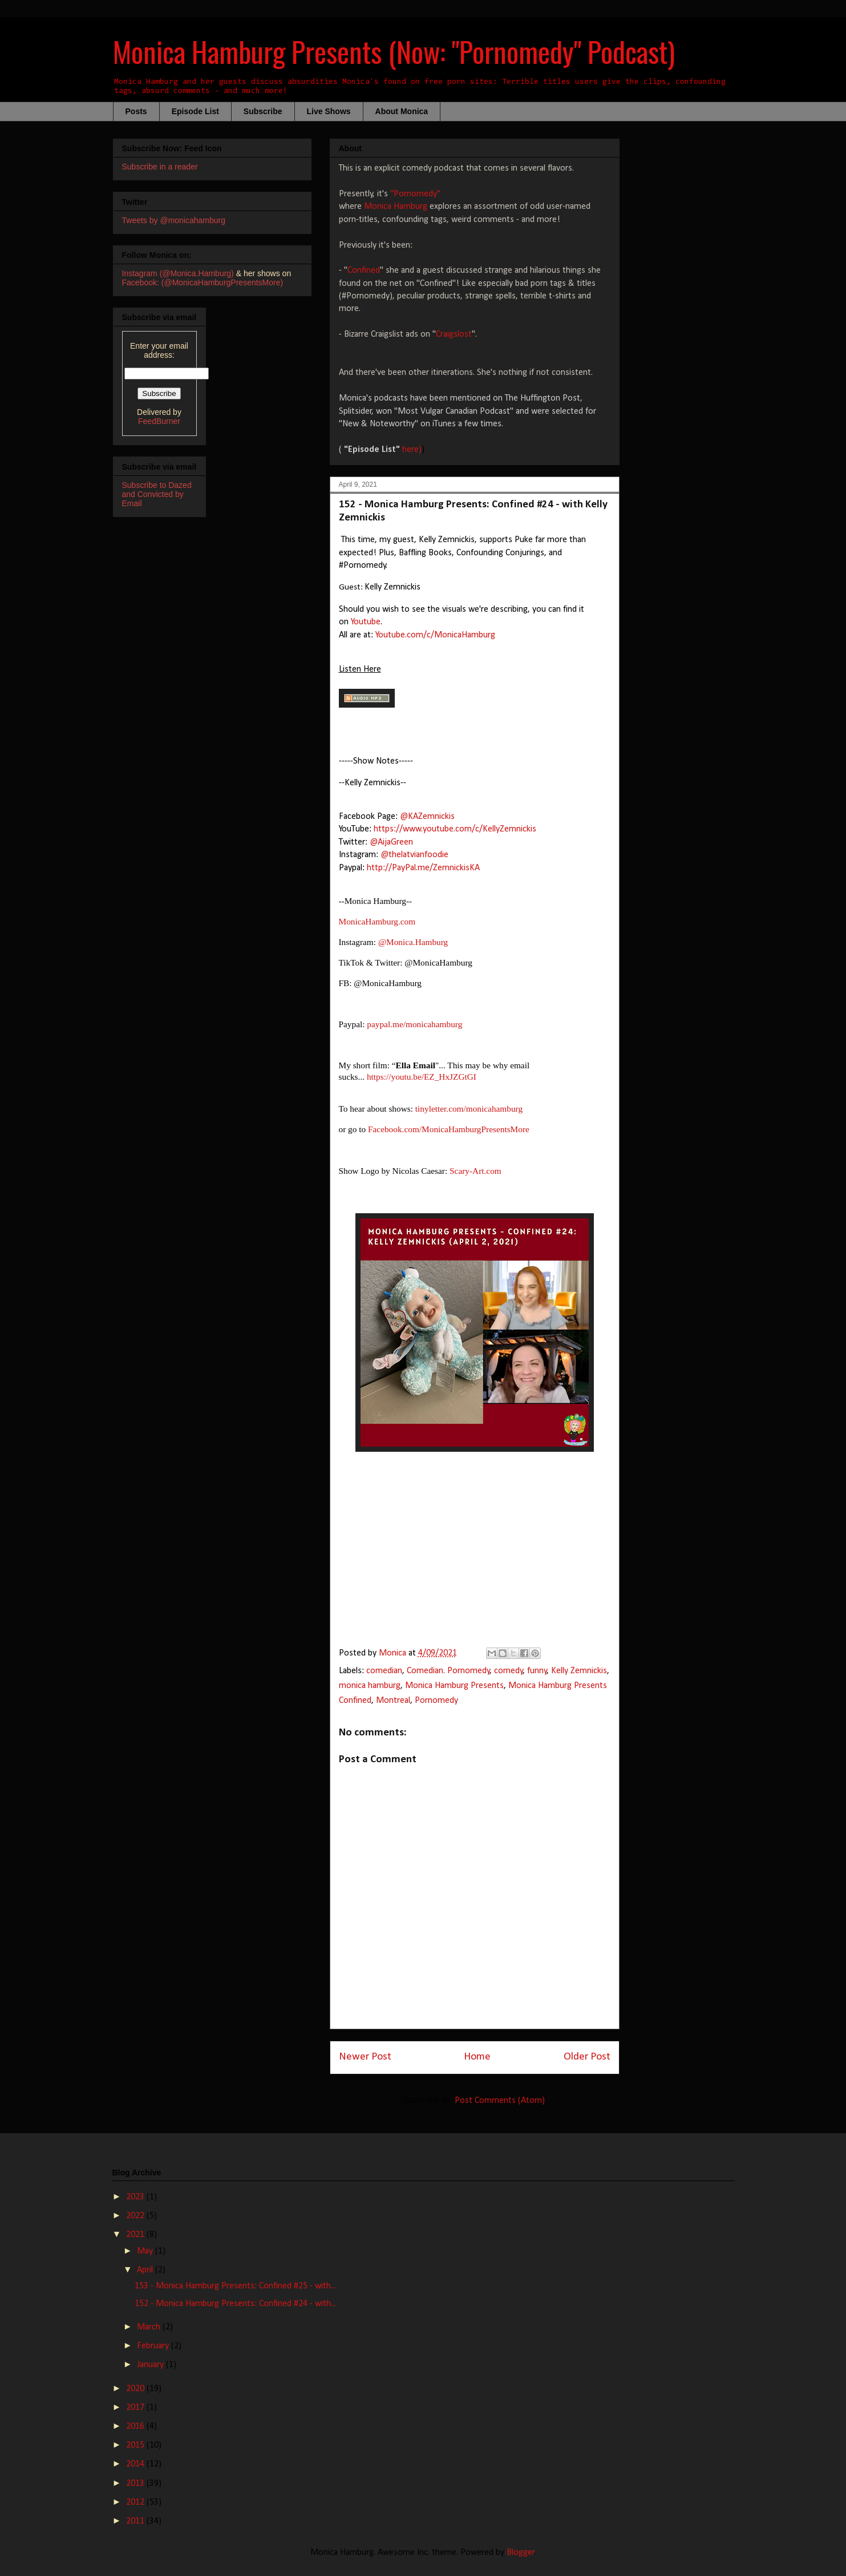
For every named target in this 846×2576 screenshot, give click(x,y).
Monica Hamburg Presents (454, 1685)
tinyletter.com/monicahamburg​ (469, 1108)
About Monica (401, 111)
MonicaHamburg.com (377, 921)
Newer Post (365, 2057)
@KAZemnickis (427, 816)
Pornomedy (436, 1700)
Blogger (521, 2552)
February (154, 2346)
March (150, 2327)
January (151, 2364)
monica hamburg (369, 1685)
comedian (384, 1670)
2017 (136, 2407)
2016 (136, 2426)
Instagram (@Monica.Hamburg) (178, 273)
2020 (136, 2388)
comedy (508, 1670)
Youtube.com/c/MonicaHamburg (435, 635)
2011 (136, 2521)
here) (412, 449)
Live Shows (329, 111)
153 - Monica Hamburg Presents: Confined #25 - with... (235, 2286)
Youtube (366, 622)
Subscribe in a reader (160, 166)
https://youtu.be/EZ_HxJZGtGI (421, 1076)
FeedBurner (159, 421)
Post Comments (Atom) (500, 2100)
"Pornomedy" (415, 194)
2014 (136, 2464)
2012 (136, 2502)
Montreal (393, 1700)
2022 (136, 2215)
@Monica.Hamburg (413, 942)
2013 (136, 2483)
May (146, 2251)
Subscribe (263, 111)
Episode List (195, 111)
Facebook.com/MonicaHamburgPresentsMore (448, 1129)
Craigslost (454, 334)
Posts (136, 111)
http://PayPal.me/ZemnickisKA (423, 868)
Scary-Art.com (475, 1171)
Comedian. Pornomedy (448, 1670)
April (146, 2270)
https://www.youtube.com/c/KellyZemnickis (455, 829)
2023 (136, 2197)
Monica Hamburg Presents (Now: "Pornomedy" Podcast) (394, 51)
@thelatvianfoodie (414, 854)
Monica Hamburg (395, 206)
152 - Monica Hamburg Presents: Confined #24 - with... (235, 2303)
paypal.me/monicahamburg (414, 1024)
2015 (136, 2445)
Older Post (587, 2057)
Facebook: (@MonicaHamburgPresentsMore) (203, 282)
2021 (136, 2234)
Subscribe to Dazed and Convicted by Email (157, 494)
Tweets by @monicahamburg (174, 220)
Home (477, 2057)
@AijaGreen (391, 842)
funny (537, 1670)
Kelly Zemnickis (579, 1670)
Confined (363, 270)
